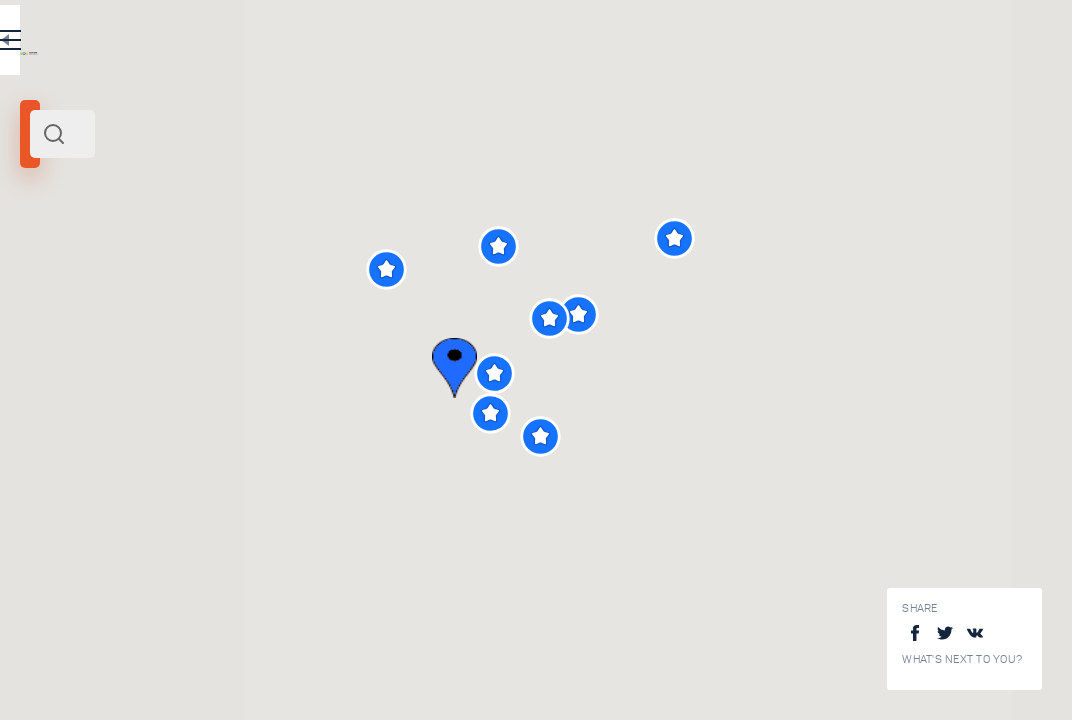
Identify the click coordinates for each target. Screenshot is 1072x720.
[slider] (74, 363)
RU (396, 44)
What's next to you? (962, 659)
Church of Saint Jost (294, 561)
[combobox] (270, 134)
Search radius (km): (69, 330)
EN (439, 44)
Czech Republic (163, 273)
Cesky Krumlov (70, 273)
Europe (229, 273)
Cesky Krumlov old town (306, 694)
